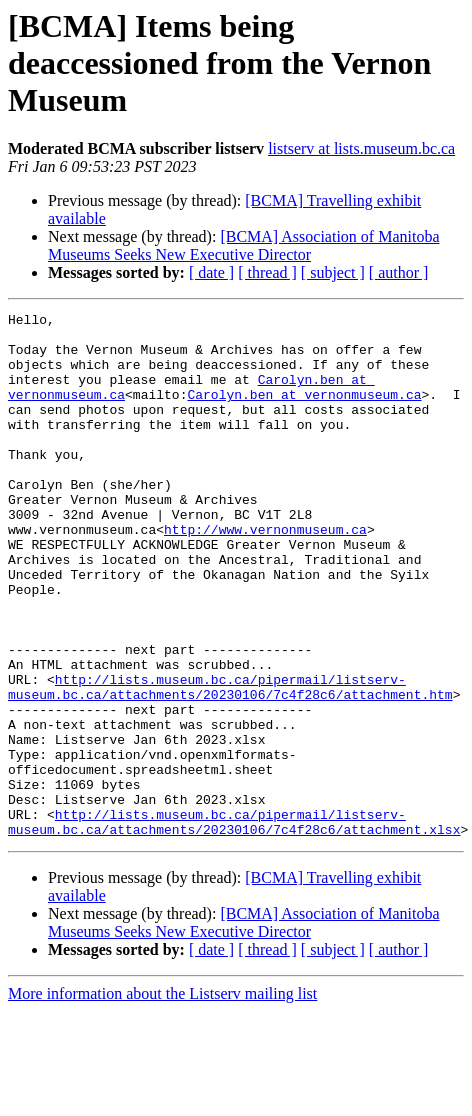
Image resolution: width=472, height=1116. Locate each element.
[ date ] (211, 272)
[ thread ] (267, 272)
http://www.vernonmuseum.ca (265, 574)
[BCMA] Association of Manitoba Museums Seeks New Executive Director (243, 245)
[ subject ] (333, 272)
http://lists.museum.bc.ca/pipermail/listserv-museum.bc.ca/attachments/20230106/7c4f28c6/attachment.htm (230, 763)
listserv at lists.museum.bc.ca (361, 148)
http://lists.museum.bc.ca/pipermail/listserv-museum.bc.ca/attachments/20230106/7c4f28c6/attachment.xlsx (234, 925)
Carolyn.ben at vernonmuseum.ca (304, 412)
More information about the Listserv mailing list (162, 1098)
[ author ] (399, 272)
